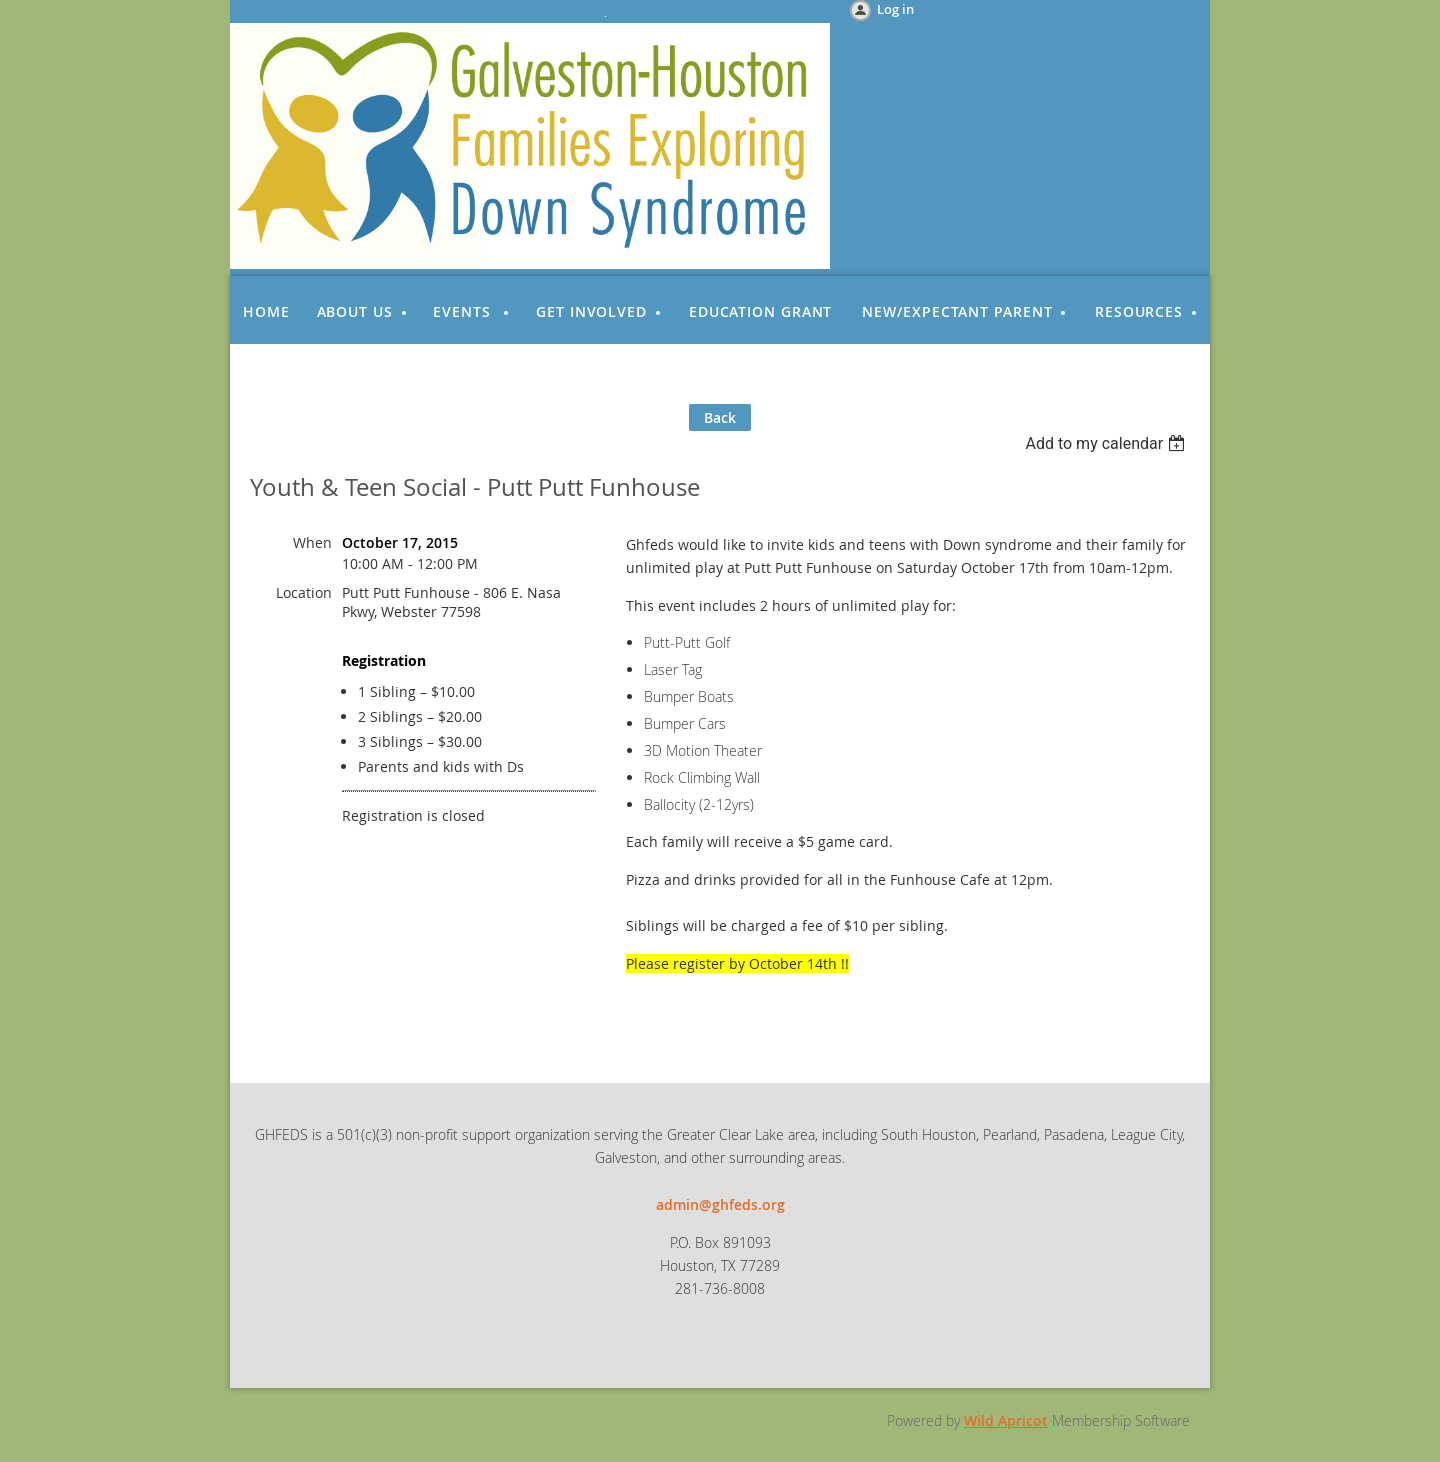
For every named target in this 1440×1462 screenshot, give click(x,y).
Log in (895, 9)
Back (720, 417)
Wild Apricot (1006, 1420)
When (312, 542)
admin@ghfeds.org (720, 1204)
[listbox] (1107, 443)
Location (304, 592)
